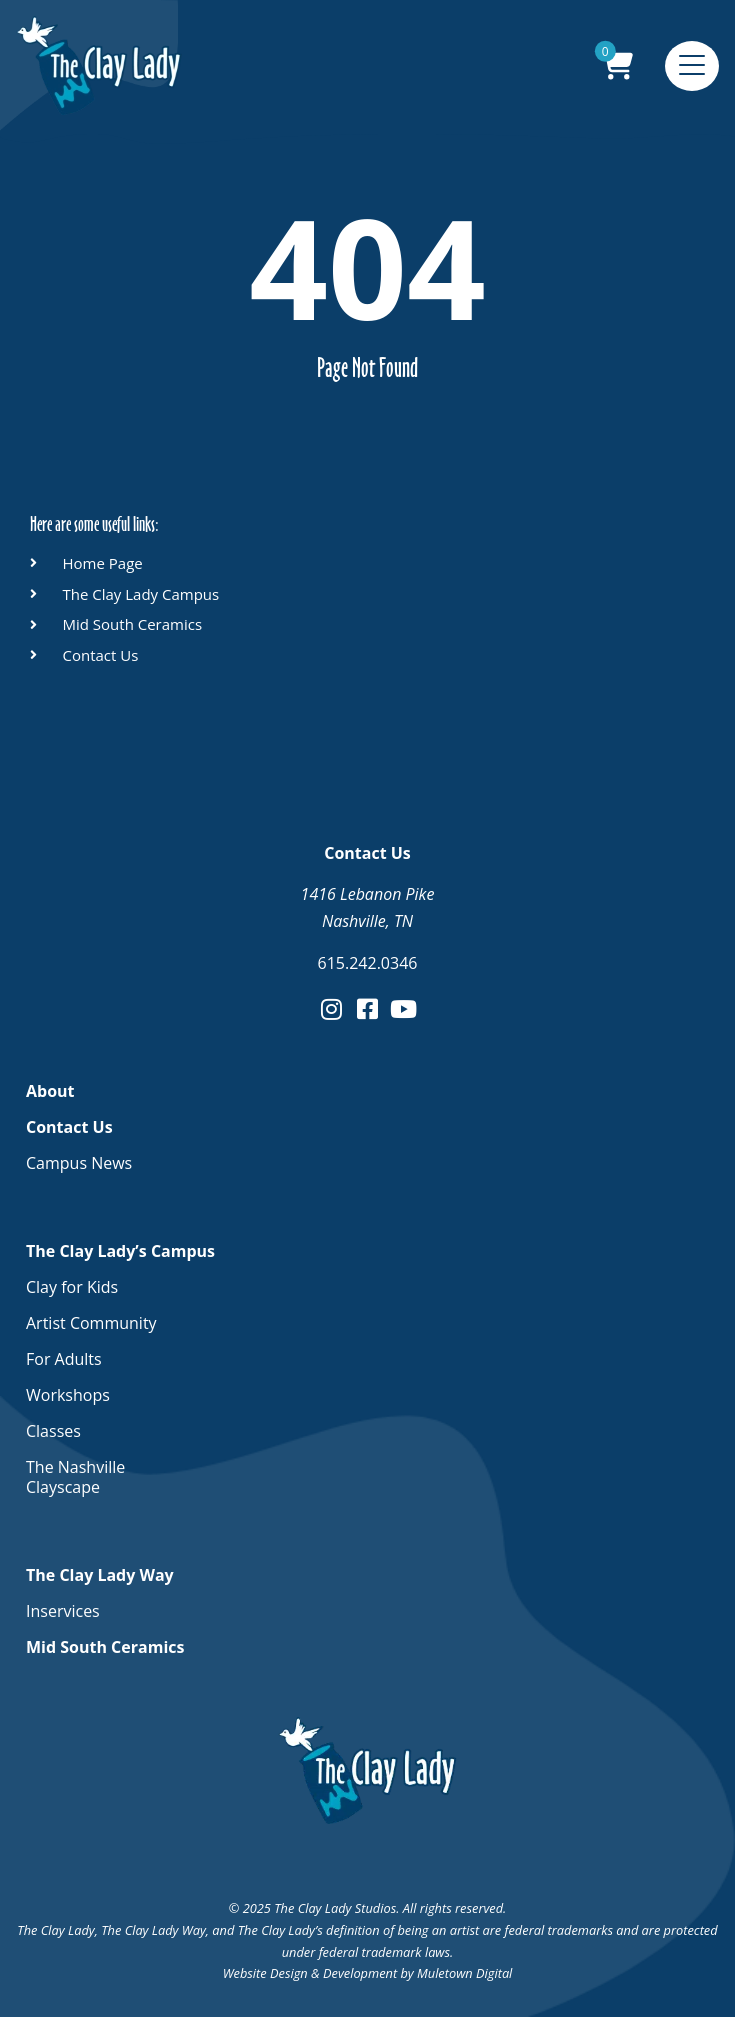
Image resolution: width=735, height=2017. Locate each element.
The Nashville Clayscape (75, 1477)
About (50, 1091)
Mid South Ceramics (105, 1647)
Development (360, 1973)
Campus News (79, 1163)
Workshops (68, 1395)
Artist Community (91, 1323)
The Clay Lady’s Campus (125, 1251)
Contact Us (74, 1127)
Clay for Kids (72, 1287)
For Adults (64, 1359)
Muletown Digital (464, 1973)
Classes (53, 1431)
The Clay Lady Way (105, 1575)
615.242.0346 (368, 963)
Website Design (265, 1973)
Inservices (63, 1611)
